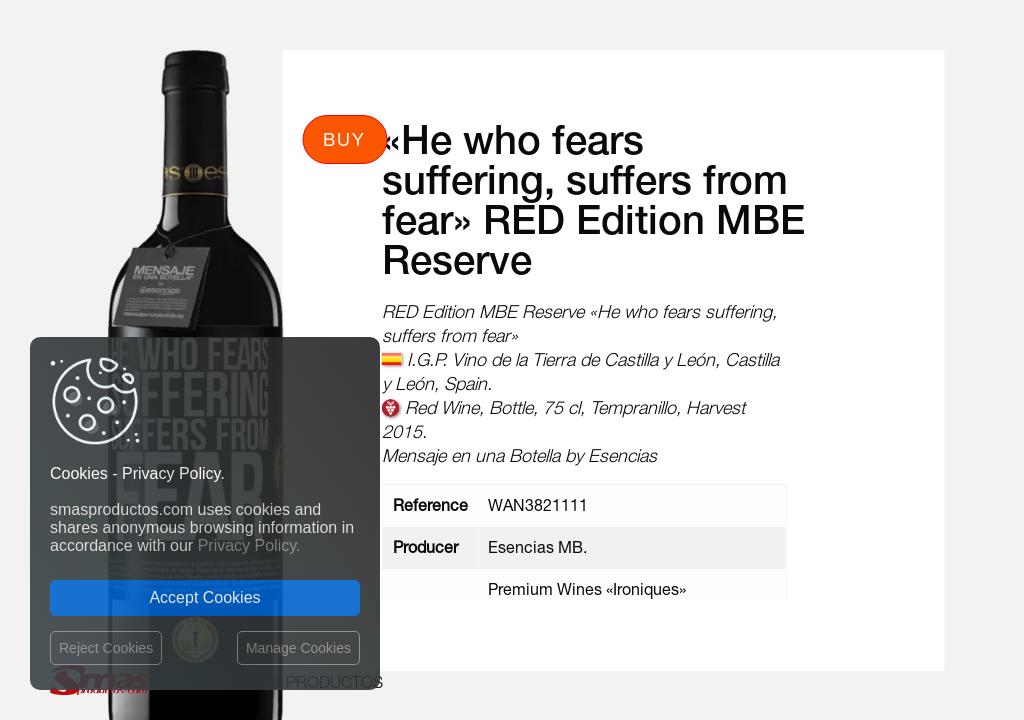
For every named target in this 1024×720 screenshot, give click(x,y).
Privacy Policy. (249, 545)
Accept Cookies (204, 597)
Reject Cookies (106, 648)
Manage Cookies (298, 648)
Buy (344, 139)
